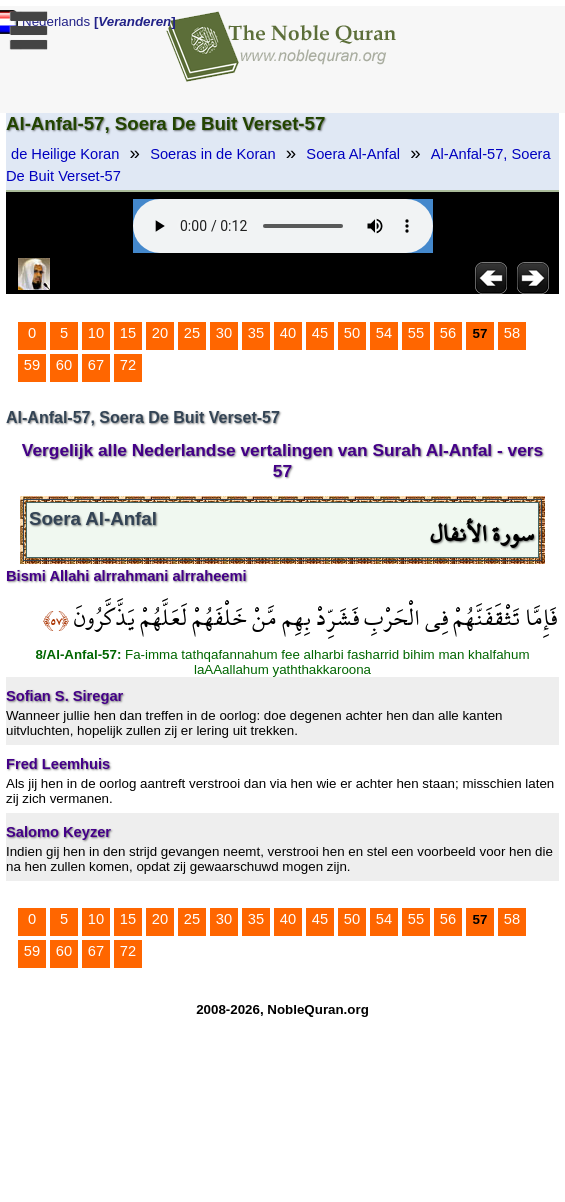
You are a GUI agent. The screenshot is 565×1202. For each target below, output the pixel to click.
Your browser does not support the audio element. (283, 226)
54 (384, 333)
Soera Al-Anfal (353, 154)
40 (288, 333)
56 (448, 333)
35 (256, 333)
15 (128, 333)
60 (64, 365)
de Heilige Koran (65, 154)
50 (352, 333)
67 (96, 365)
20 (160, 333)
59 (32, 365)
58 (512, 333)
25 (192, 333)
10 (96, 333)
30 (224, 333)
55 (416, 333)
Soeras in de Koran (212, 154)
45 (320, 333)
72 (128, 365)
